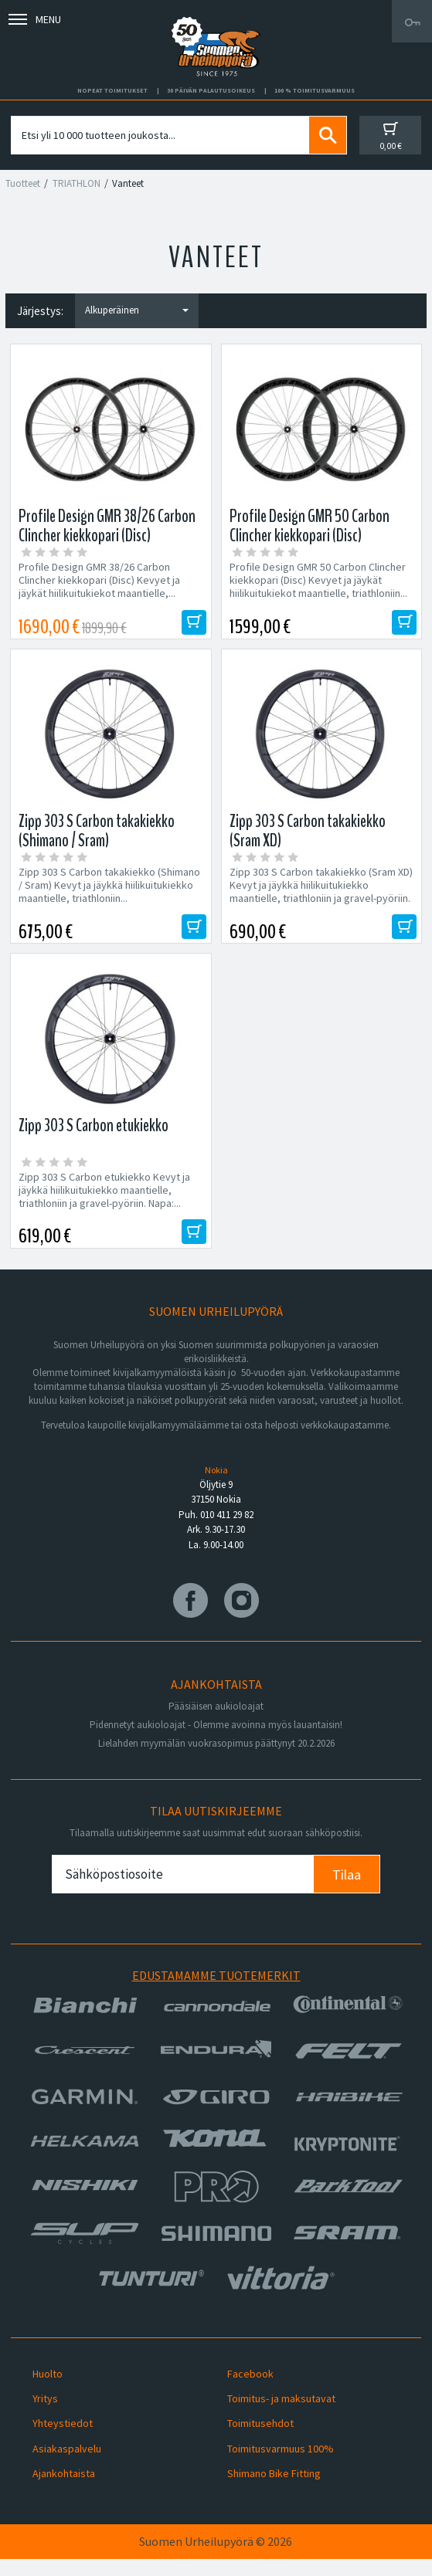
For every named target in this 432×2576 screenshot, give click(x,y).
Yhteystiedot (62, 2440)
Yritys (45, 2415)
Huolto (47, 2391)
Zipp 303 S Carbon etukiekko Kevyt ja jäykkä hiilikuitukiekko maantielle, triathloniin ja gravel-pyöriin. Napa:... (104, 1201)
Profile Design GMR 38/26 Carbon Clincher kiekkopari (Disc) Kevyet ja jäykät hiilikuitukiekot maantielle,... (99, 580)
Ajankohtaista (63, 2490)
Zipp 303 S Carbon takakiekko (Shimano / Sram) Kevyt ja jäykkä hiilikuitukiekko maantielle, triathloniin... (109, 890)
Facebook (250, 2391)
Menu (35, 19)
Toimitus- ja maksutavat (281, 2415)
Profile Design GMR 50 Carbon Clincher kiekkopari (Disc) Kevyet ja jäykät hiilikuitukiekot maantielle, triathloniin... (318, 580)
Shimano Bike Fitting (274, 2490)
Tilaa (346, 1891)
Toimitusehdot (260, 2440)
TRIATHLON (76, 183)
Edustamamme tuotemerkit (216, 1992)
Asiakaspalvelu (66, 2466)
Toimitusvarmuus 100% (280, 2466)
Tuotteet (22, 183)
